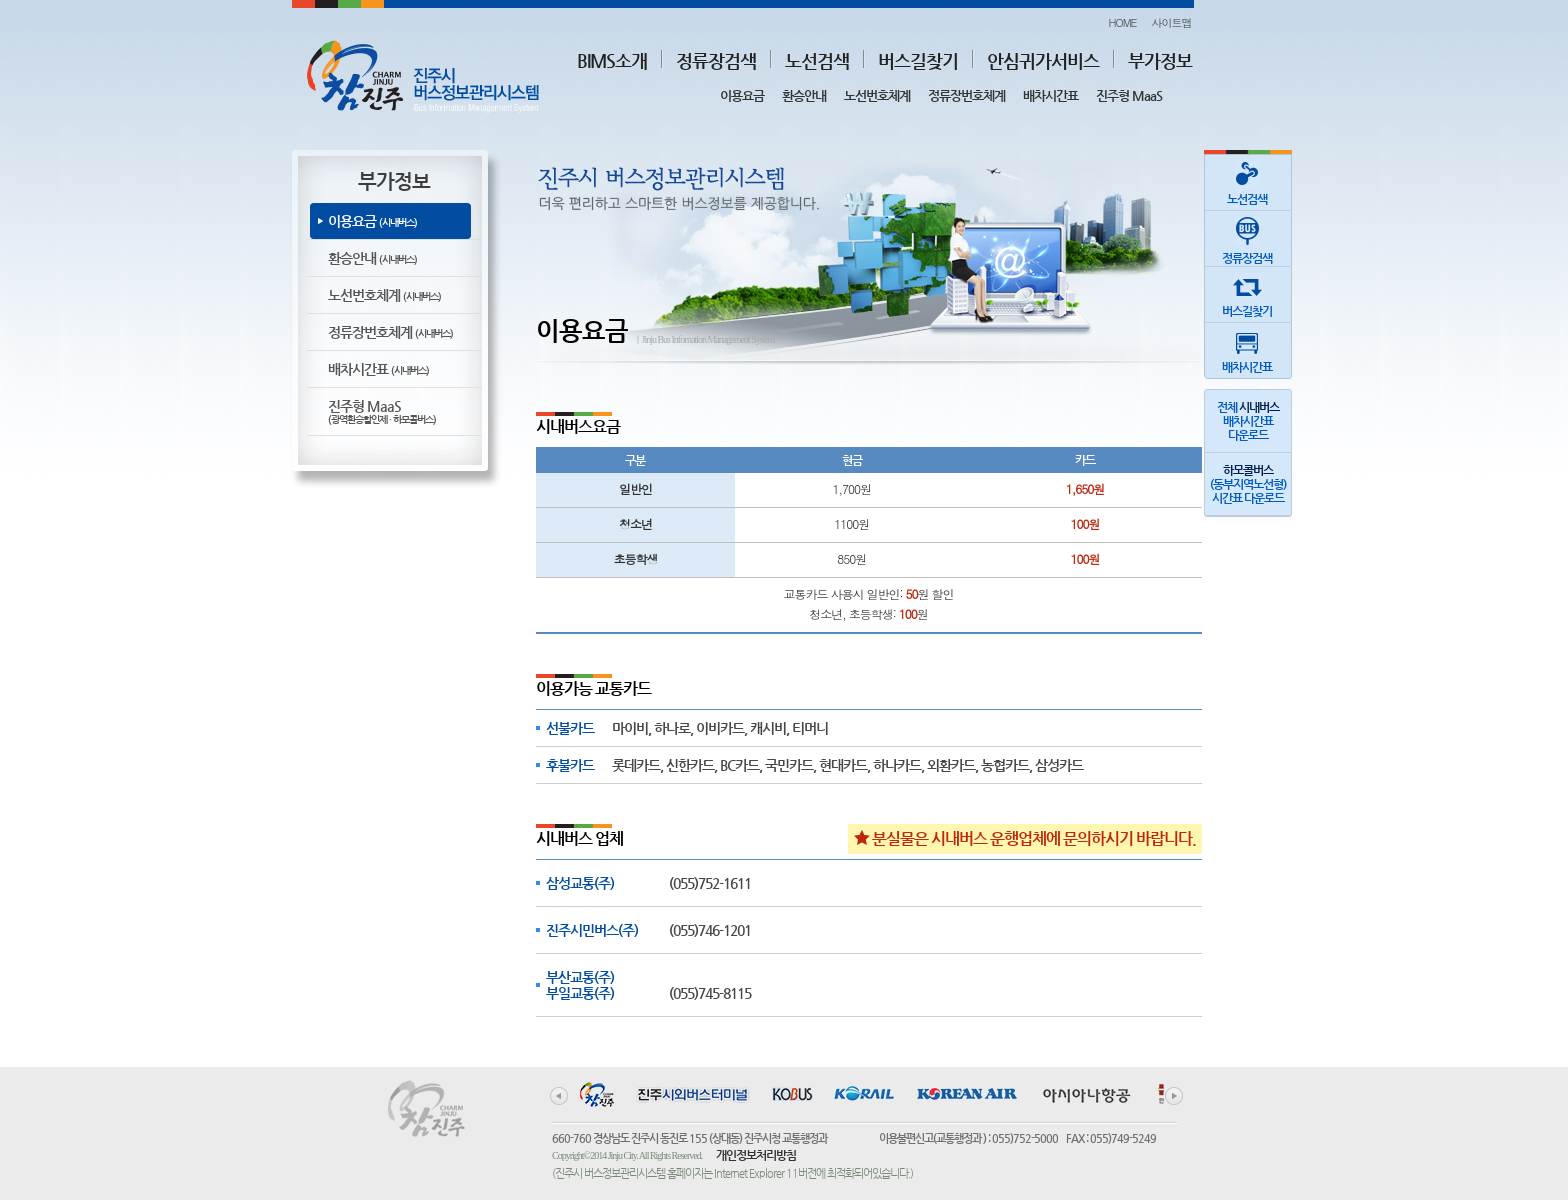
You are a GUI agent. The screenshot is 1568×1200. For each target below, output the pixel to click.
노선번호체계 (877, 95)
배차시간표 (1050, 95)
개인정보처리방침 (756, 1155)
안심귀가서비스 (1043, 60)
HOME (1122, 22)
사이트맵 (1172, 22)
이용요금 (742, 95)
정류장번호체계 (966, 95)
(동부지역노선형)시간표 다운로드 (1248, 484)
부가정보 (1160, 60)
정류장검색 (716, 60)
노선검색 (817, 60)
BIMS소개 (612, 60)
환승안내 (804, 95)
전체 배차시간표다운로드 (1248, 421)
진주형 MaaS (1129, 95)
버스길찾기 (918, 60)
